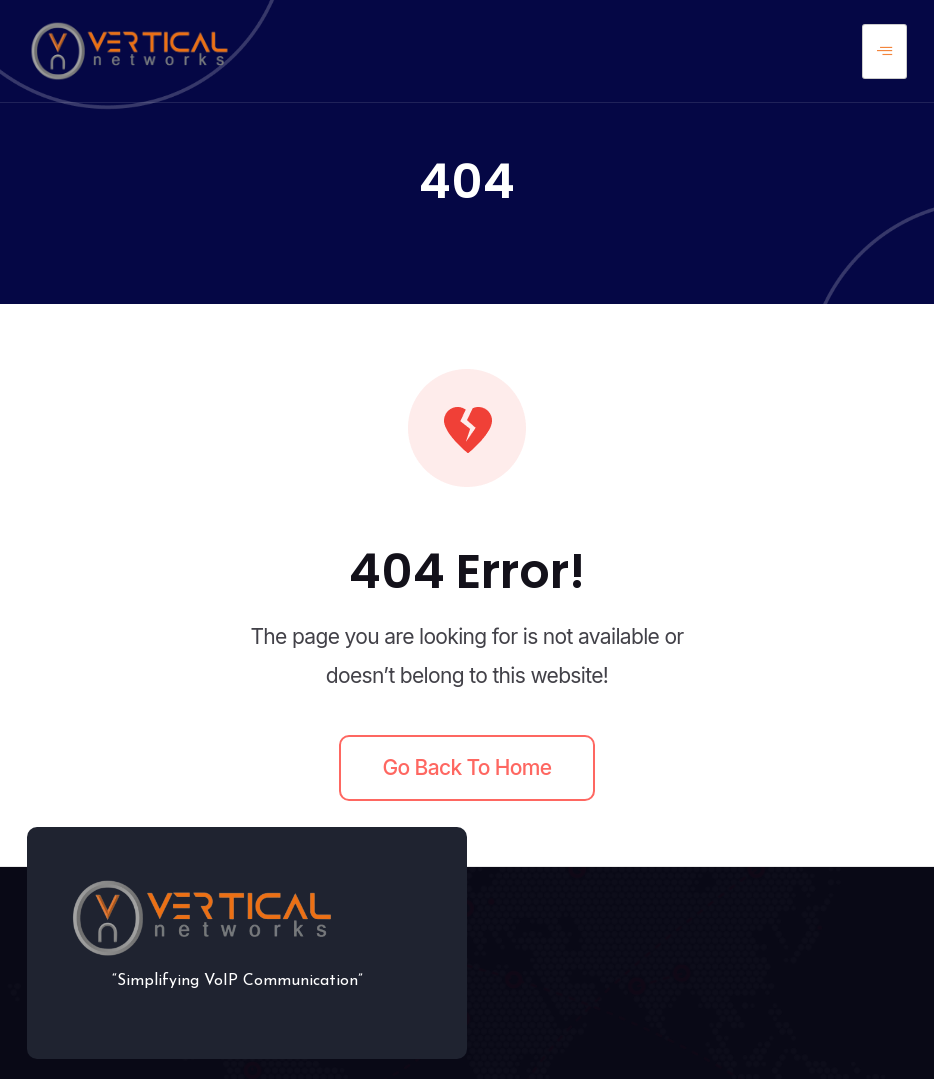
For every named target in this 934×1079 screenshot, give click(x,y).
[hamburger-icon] (884, 51)
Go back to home (467, 767)
